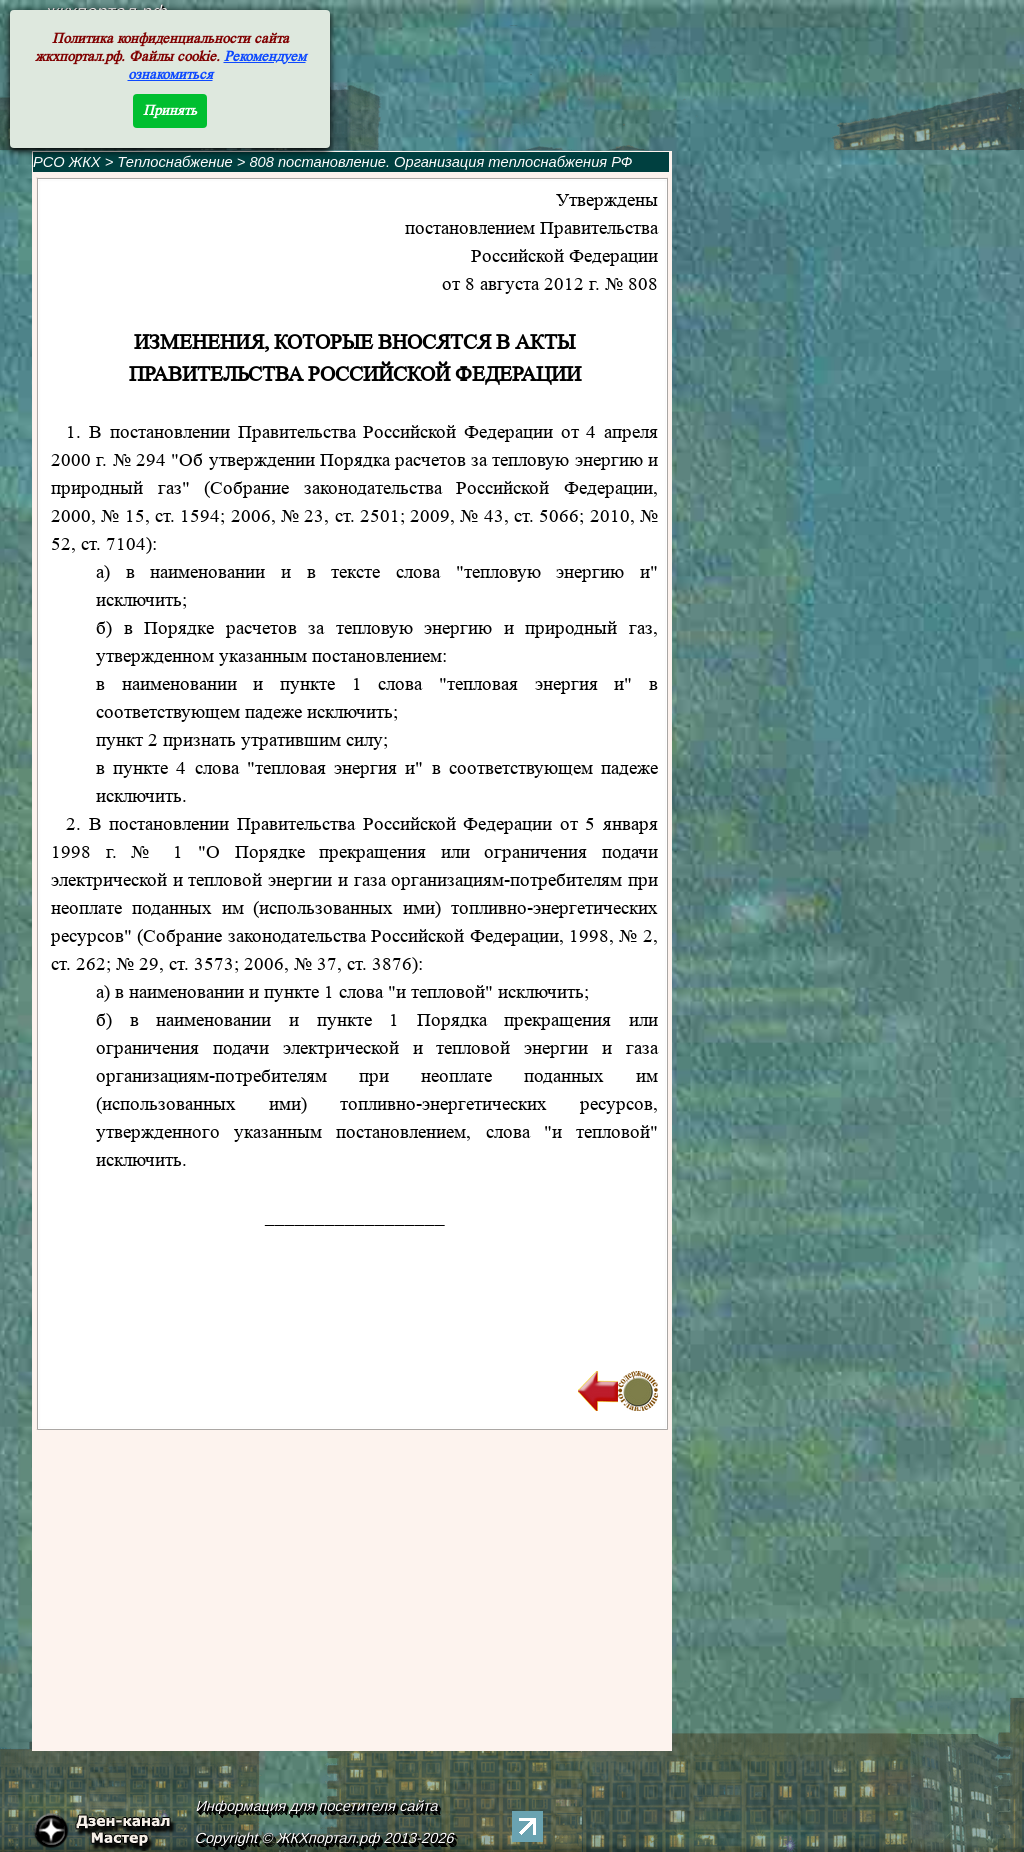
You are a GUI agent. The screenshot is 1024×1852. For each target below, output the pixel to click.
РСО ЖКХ (67, 162)
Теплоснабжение (176, 162)
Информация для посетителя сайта (318, 1806)
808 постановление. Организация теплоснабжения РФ (440, 162)
